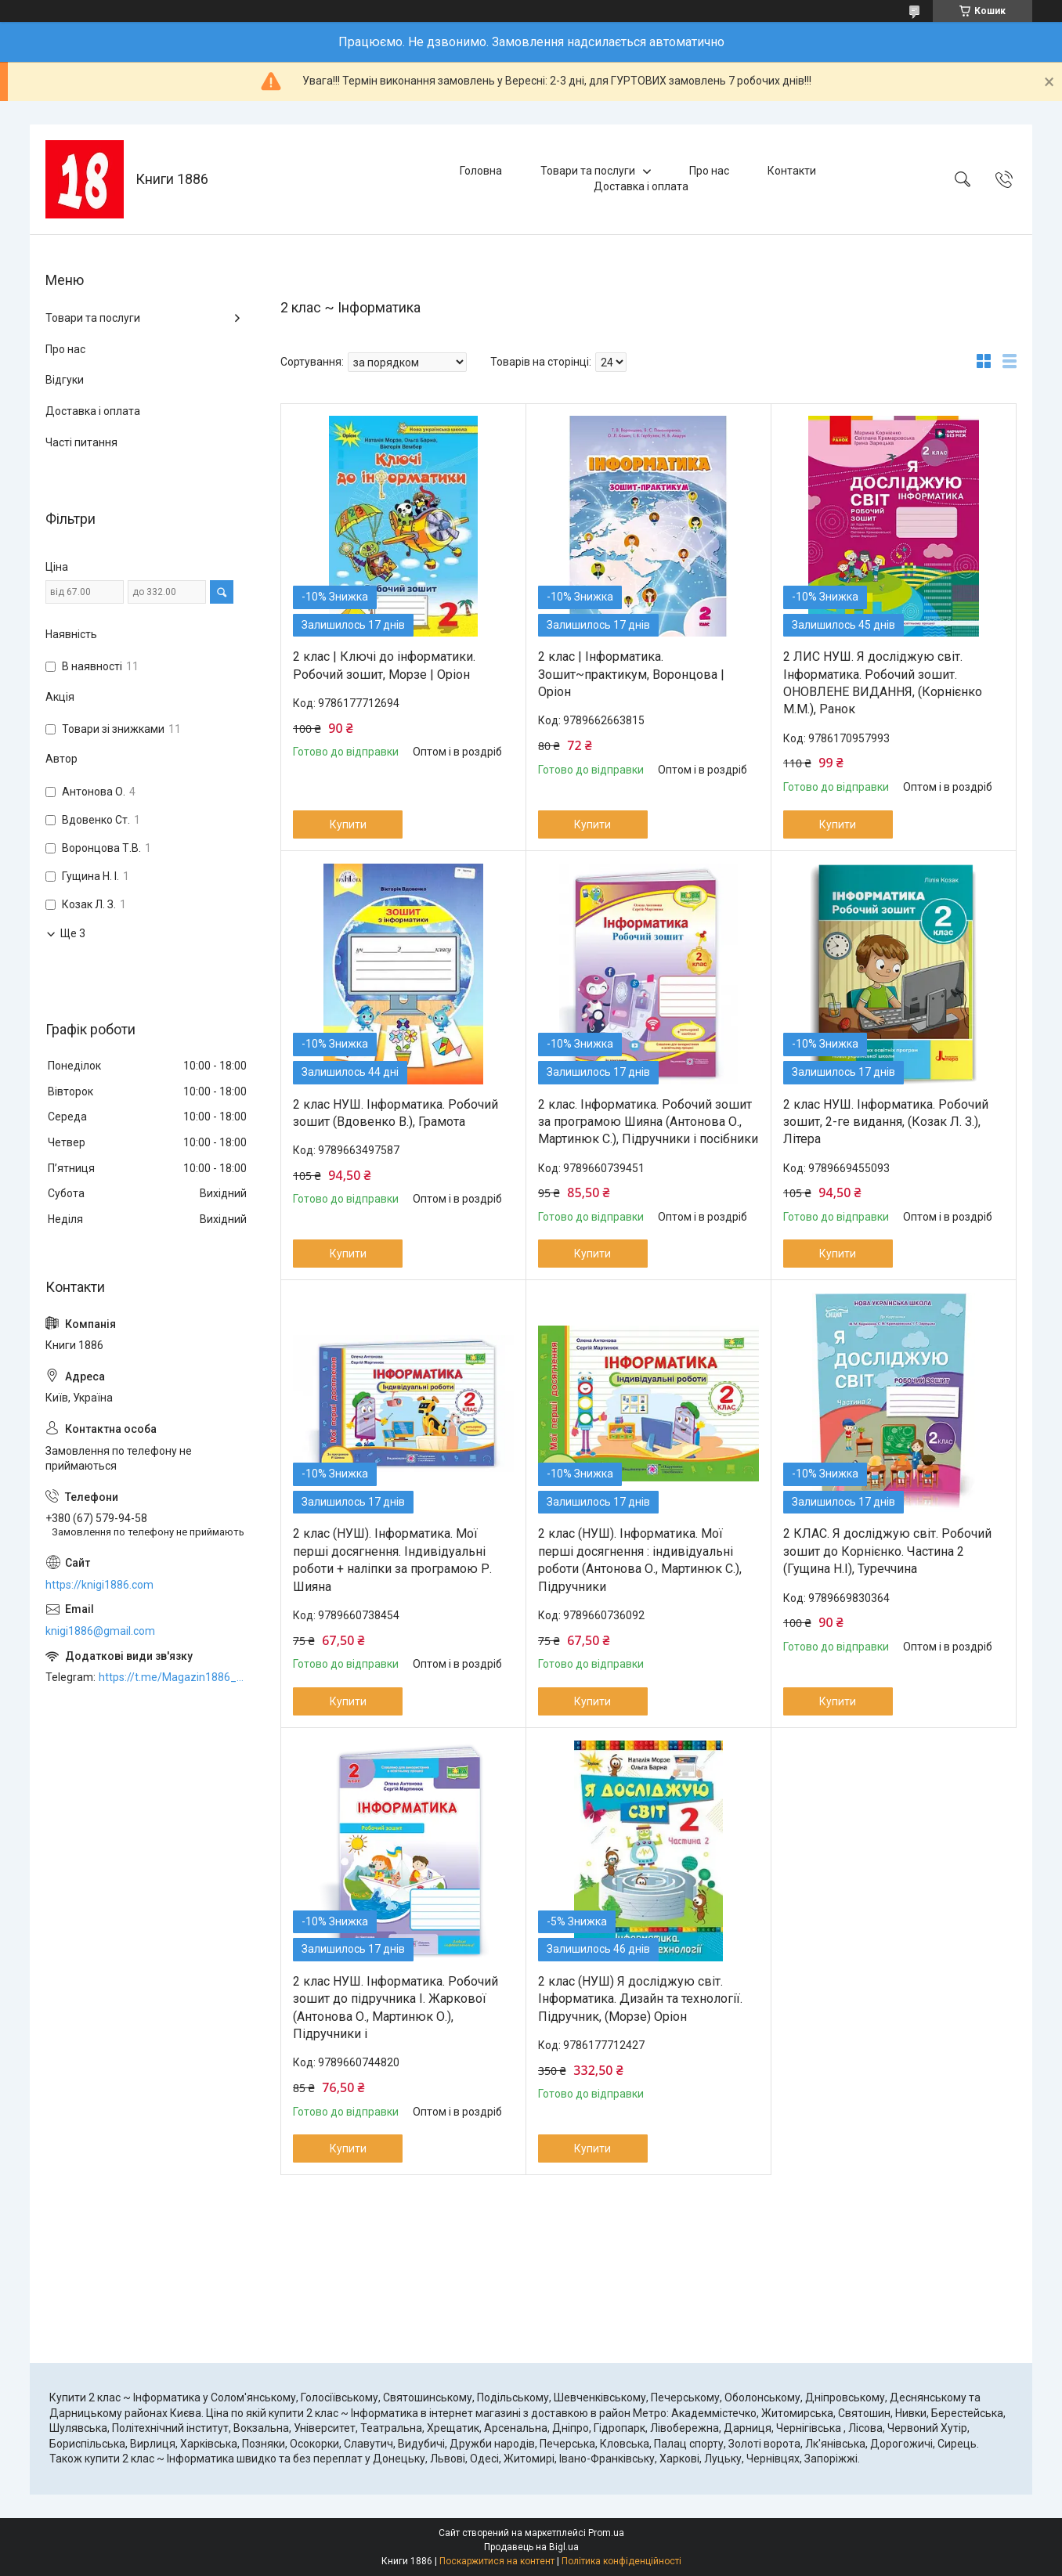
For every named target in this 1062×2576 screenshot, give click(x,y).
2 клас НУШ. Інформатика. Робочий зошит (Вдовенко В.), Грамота (395, 1113)
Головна (481, 170)
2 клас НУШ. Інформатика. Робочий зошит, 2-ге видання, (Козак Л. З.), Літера (885, 1122)
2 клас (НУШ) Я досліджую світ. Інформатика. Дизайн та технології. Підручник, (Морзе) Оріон (640, 1999)
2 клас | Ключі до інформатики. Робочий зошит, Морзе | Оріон (384, 665)
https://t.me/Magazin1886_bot (174, 1677)
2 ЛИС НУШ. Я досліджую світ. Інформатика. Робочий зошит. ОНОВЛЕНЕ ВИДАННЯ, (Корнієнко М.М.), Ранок (882, 682)
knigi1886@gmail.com (100, 1631)
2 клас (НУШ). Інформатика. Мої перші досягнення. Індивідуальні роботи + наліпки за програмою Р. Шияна (392, 1559)
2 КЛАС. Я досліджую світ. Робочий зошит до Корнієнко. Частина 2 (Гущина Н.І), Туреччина (887, 1551)
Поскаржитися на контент (496, 2561)
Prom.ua (606, 2532)
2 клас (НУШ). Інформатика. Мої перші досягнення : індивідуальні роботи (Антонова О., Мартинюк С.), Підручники (640, 1559)
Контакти (792, 170)
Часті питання (81, 442)
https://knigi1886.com (99, 1584)
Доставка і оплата (641, 186)
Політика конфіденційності (621, 2561)
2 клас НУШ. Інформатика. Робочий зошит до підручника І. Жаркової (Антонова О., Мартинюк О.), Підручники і (395, 2007)
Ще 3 (72, 933)
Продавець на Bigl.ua (531, 2547)
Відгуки (64, 379)
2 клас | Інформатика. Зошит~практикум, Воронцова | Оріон (631, 674)
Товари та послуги (587, 170)
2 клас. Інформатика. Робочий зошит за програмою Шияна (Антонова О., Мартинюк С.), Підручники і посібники (648, 1122)
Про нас (709, 170)
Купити (348, 824)
